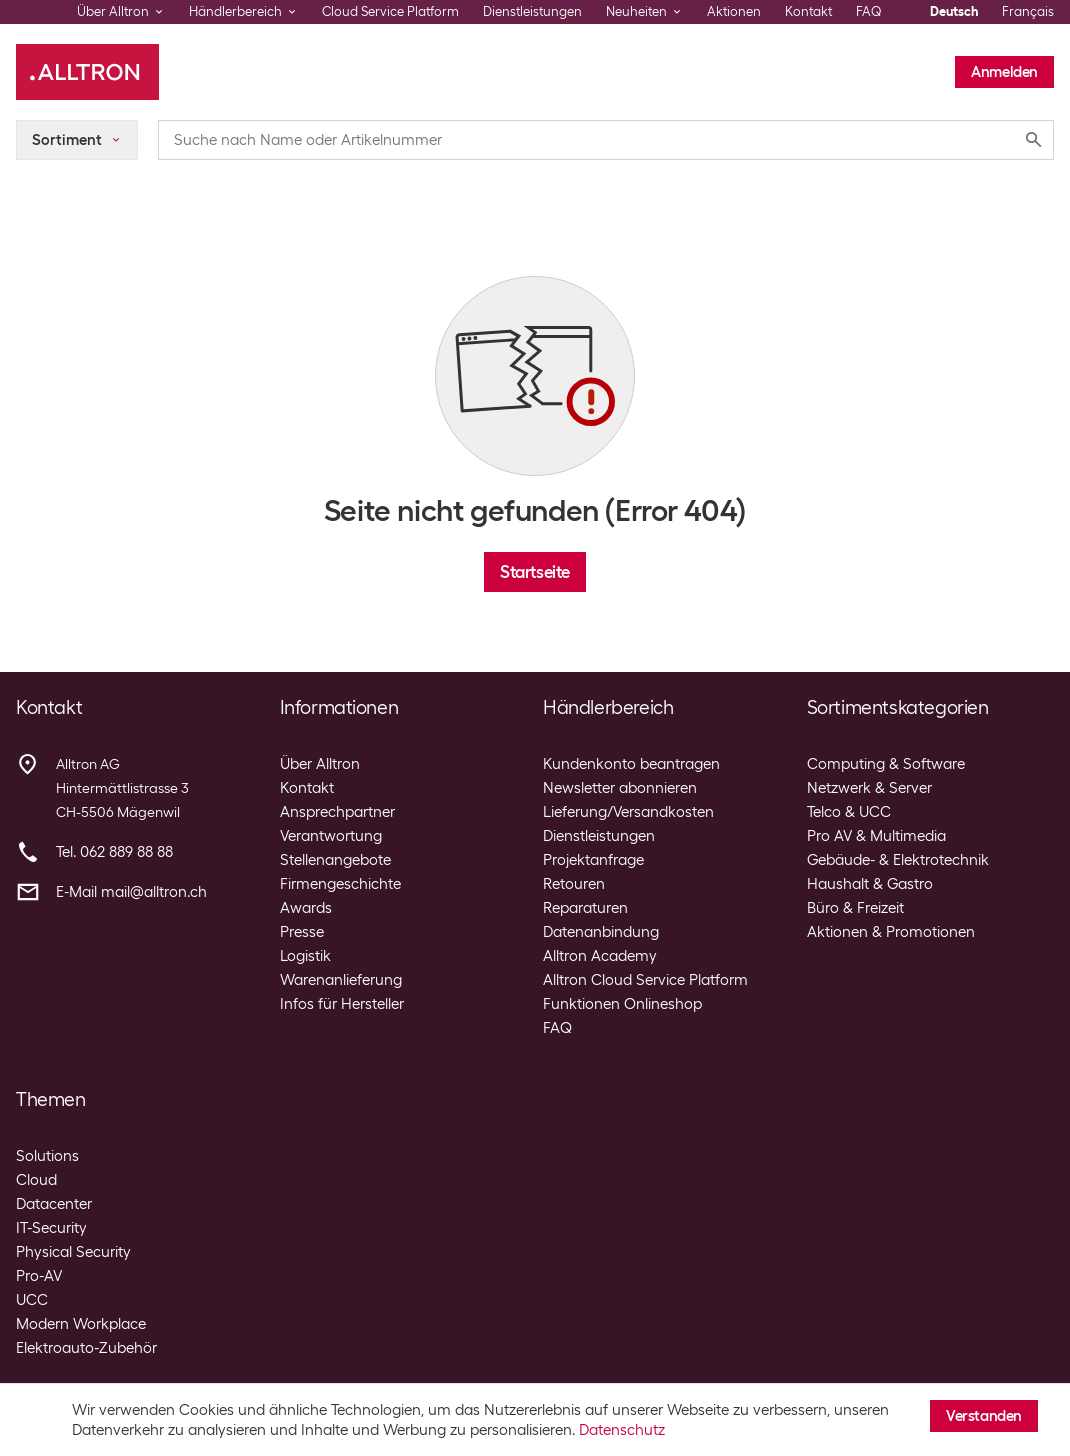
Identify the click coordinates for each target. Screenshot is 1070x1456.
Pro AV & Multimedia (876, 836)
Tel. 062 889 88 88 (114, 852)
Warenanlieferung (341, 980)
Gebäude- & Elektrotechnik (898, 860)
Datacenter (54, 1204)
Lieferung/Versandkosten (628, 812)
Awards (306, 908)
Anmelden (1004, 72)
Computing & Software (886, 764)
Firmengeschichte (340, 884)
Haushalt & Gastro (870, 884)
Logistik (305, 956)
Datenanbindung (601, 932)
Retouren (574, 884)
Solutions (47, 1156)
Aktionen (734, 11)
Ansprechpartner (337, 812)
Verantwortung (331, 836)
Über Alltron (320, 764)
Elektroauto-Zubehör (86, 1348)
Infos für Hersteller (342, 1004)
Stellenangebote (335, 860)
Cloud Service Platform (390, 11)
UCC (32, 1300)
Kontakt (808, 11)
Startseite (535, 572)
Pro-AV (39, 1276)
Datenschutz (622, 1430)
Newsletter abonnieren (620, 788)
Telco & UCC (849, 812)
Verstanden (984, 1416)
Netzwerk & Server (869, 788)
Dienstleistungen (532, 11)
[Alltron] (87, 72)
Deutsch (954, 11)
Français (1028, 11)
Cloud (36, 1180)
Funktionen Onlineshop (622, 1004)
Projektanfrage (593, 860)
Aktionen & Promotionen (891, 932)
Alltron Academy (600, 956)
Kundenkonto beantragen (631, 764)
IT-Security (51, 1228)
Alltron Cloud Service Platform (645, 980)
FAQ (869, 11)
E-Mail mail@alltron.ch (131, 892)
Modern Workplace (81, 1324)
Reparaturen (585, 908)
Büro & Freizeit (855, 908)
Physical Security (73, 1252)
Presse (302, 932)
